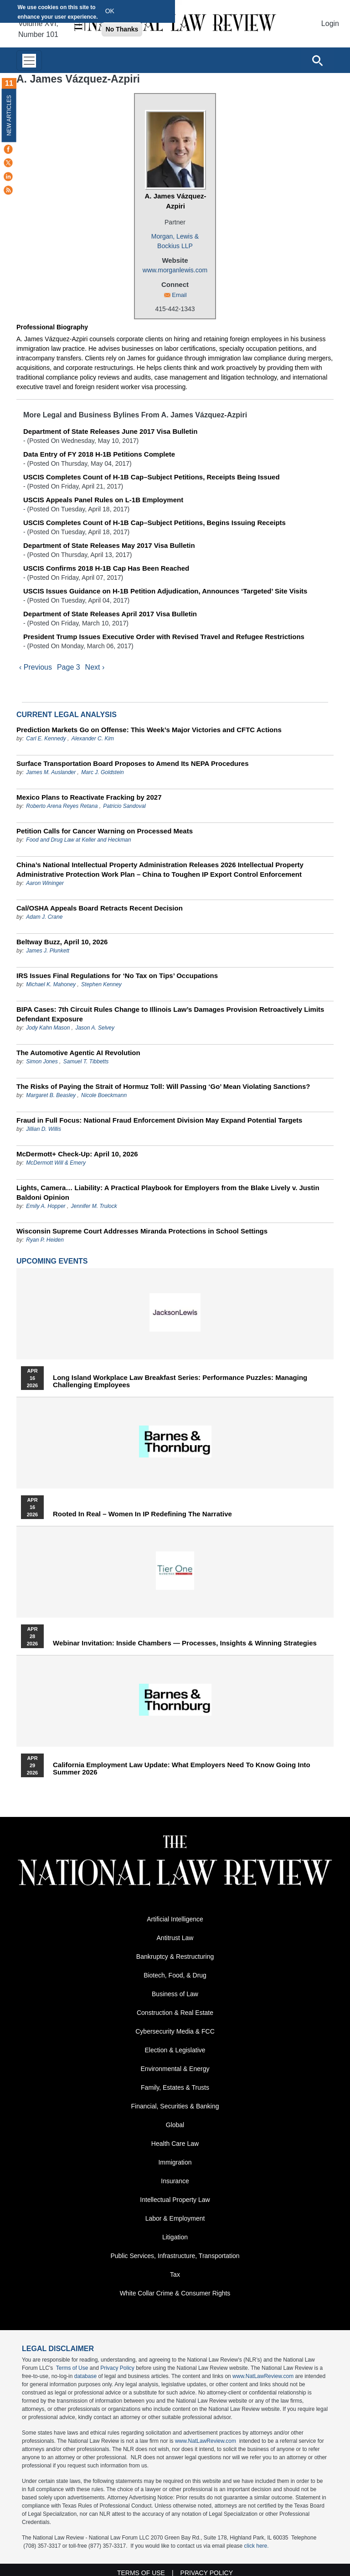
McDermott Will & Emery (56, 1163)
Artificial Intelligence (175, 1919)
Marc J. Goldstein (102, 772)
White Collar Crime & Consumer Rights (175, 2293)
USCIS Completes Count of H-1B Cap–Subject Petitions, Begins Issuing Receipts (154, 522)
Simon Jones (41, 1061)
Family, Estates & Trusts (175, 2087)
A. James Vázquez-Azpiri (175, 201)
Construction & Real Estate (175, 2012)
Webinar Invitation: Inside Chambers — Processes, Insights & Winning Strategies (185, 1643)
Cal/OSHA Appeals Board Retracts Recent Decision (99, 908)
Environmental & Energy (175, 2068)
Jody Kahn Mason (48, 1028)
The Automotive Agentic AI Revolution (78, 1052)
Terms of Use (72, 2368)
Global (175, 2124)
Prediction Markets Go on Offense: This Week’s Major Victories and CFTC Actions (149, 730)
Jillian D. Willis (43, 1129)
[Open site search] (317, 60)
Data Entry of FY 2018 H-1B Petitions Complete (99, 454)
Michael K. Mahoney (51, 984)
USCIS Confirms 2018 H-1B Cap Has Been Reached (106, 568)
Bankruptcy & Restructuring (175, 1956)
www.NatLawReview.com (262, 2376)
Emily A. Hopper (45, 1206)
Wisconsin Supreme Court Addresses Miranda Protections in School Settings (142, 1231)
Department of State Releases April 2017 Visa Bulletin (110, 614)
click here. (256, 2546)
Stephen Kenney (101, 984)
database (85, 2376)
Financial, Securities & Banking (175, 2106)
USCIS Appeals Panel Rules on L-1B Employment (103, 500)
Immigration (174, 2162)
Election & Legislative (174, 2050)
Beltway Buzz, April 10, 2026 (62, 942)
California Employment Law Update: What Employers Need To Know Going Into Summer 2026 (181, 1768)
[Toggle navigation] (29, 60)
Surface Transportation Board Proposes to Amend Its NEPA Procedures (132, 763)
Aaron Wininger (45, 883)
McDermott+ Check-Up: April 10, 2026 (77, 1154)
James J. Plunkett (47, 950)
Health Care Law (175, 2143)
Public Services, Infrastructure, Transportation (174, 2255)
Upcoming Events (52, 1261)
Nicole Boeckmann (104, 1095)
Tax (175, 2274)
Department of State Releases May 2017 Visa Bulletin (109, 545)
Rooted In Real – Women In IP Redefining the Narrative (142, 1514)
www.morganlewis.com (175, 270)
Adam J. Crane (44, 917)
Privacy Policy (117, 2368)
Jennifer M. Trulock (94, 1206)
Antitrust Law (175, 1937)
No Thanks (122, 29)
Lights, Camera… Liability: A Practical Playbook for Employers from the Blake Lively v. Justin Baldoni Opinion (167, 1192)
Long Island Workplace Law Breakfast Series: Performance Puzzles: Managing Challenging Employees (180, 1381)
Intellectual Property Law (175, 2199)
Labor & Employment (175, 2218)
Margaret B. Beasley (51, 1095)
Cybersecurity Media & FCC (175, 2031)
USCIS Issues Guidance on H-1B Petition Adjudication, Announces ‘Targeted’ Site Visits (165, 591)
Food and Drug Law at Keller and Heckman (78, 840)
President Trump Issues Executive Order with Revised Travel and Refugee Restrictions (163, 636)
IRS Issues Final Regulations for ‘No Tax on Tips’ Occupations (117, 975)
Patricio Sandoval (124, 806)
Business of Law (175, 1994)
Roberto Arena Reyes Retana (62, 806)
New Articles (9, 115)
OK (109, 11)
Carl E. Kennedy (46, 738)
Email (179, 294)
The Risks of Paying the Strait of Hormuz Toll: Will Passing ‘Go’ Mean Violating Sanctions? (163, 1086)
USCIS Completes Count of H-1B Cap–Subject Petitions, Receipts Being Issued (151, 477)
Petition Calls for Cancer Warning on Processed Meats (104, 831)
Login (330, 23)
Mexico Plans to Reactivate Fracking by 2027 (88, 797)
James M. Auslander (51, 772)
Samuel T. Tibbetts (86, 1061)
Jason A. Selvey (94, 1028)
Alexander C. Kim (93, 738)
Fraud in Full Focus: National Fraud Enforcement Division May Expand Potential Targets (159, 1120)
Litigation (175, 2237)
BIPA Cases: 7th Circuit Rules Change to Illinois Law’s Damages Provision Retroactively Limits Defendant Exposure (170, 1014)
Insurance (175, 2181)
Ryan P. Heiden (45, 1240)
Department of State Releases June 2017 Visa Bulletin (110, 431)
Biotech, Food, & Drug (175, 1975)
